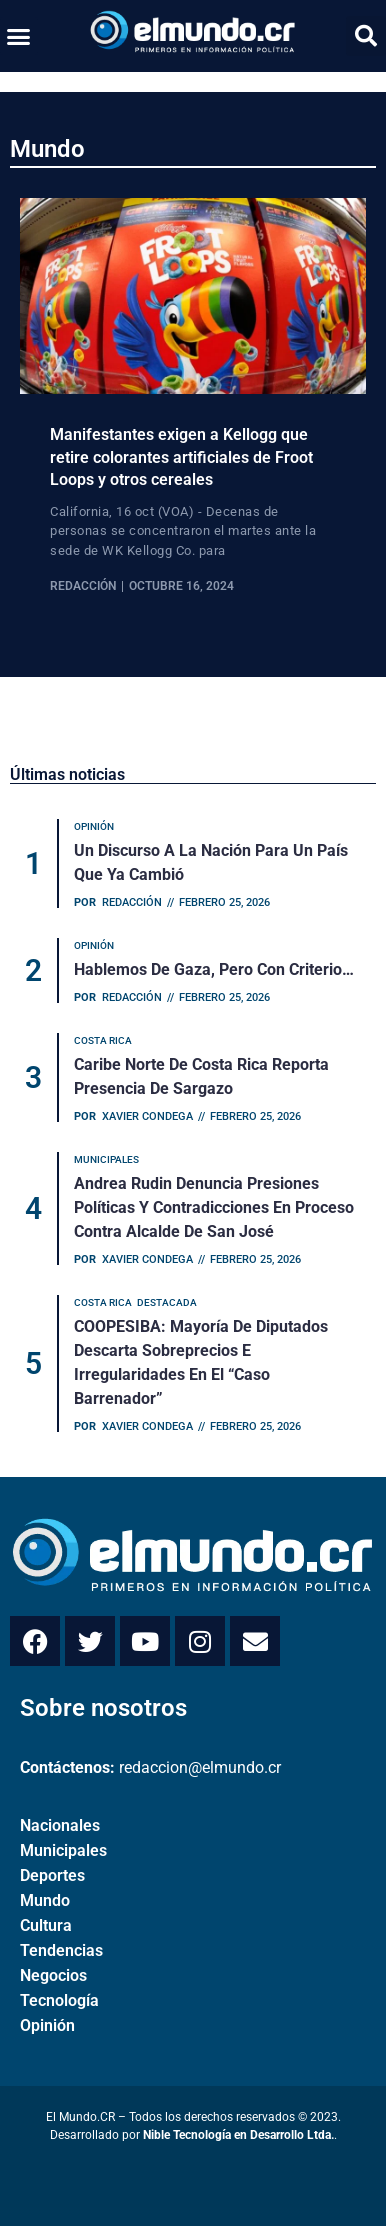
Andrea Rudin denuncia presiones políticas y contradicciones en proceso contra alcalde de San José (214, 1207)
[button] (19, 36)
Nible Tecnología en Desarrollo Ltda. (238, 2135)
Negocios (53, 1975)
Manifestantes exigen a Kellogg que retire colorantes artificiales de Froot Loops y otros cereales (181, 457)
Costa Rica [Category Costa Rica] (103, 1040)
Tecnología (59, 2000)
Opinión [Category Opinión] (94, 826)
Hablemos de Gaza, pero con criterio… (214, 969)
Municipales (63, 1850)
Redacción (132, 902)
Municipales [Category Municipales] (106, 1159)
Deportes (52, 1875)
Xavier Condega (147, 1116)
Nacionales (60, 1825)
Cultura (46, 1925)
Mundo (47, 149)
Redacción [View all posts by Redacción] (83, 586)
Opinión (47, 2025)
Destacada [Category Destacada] (167, 1302)
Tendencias (61, 1950)
